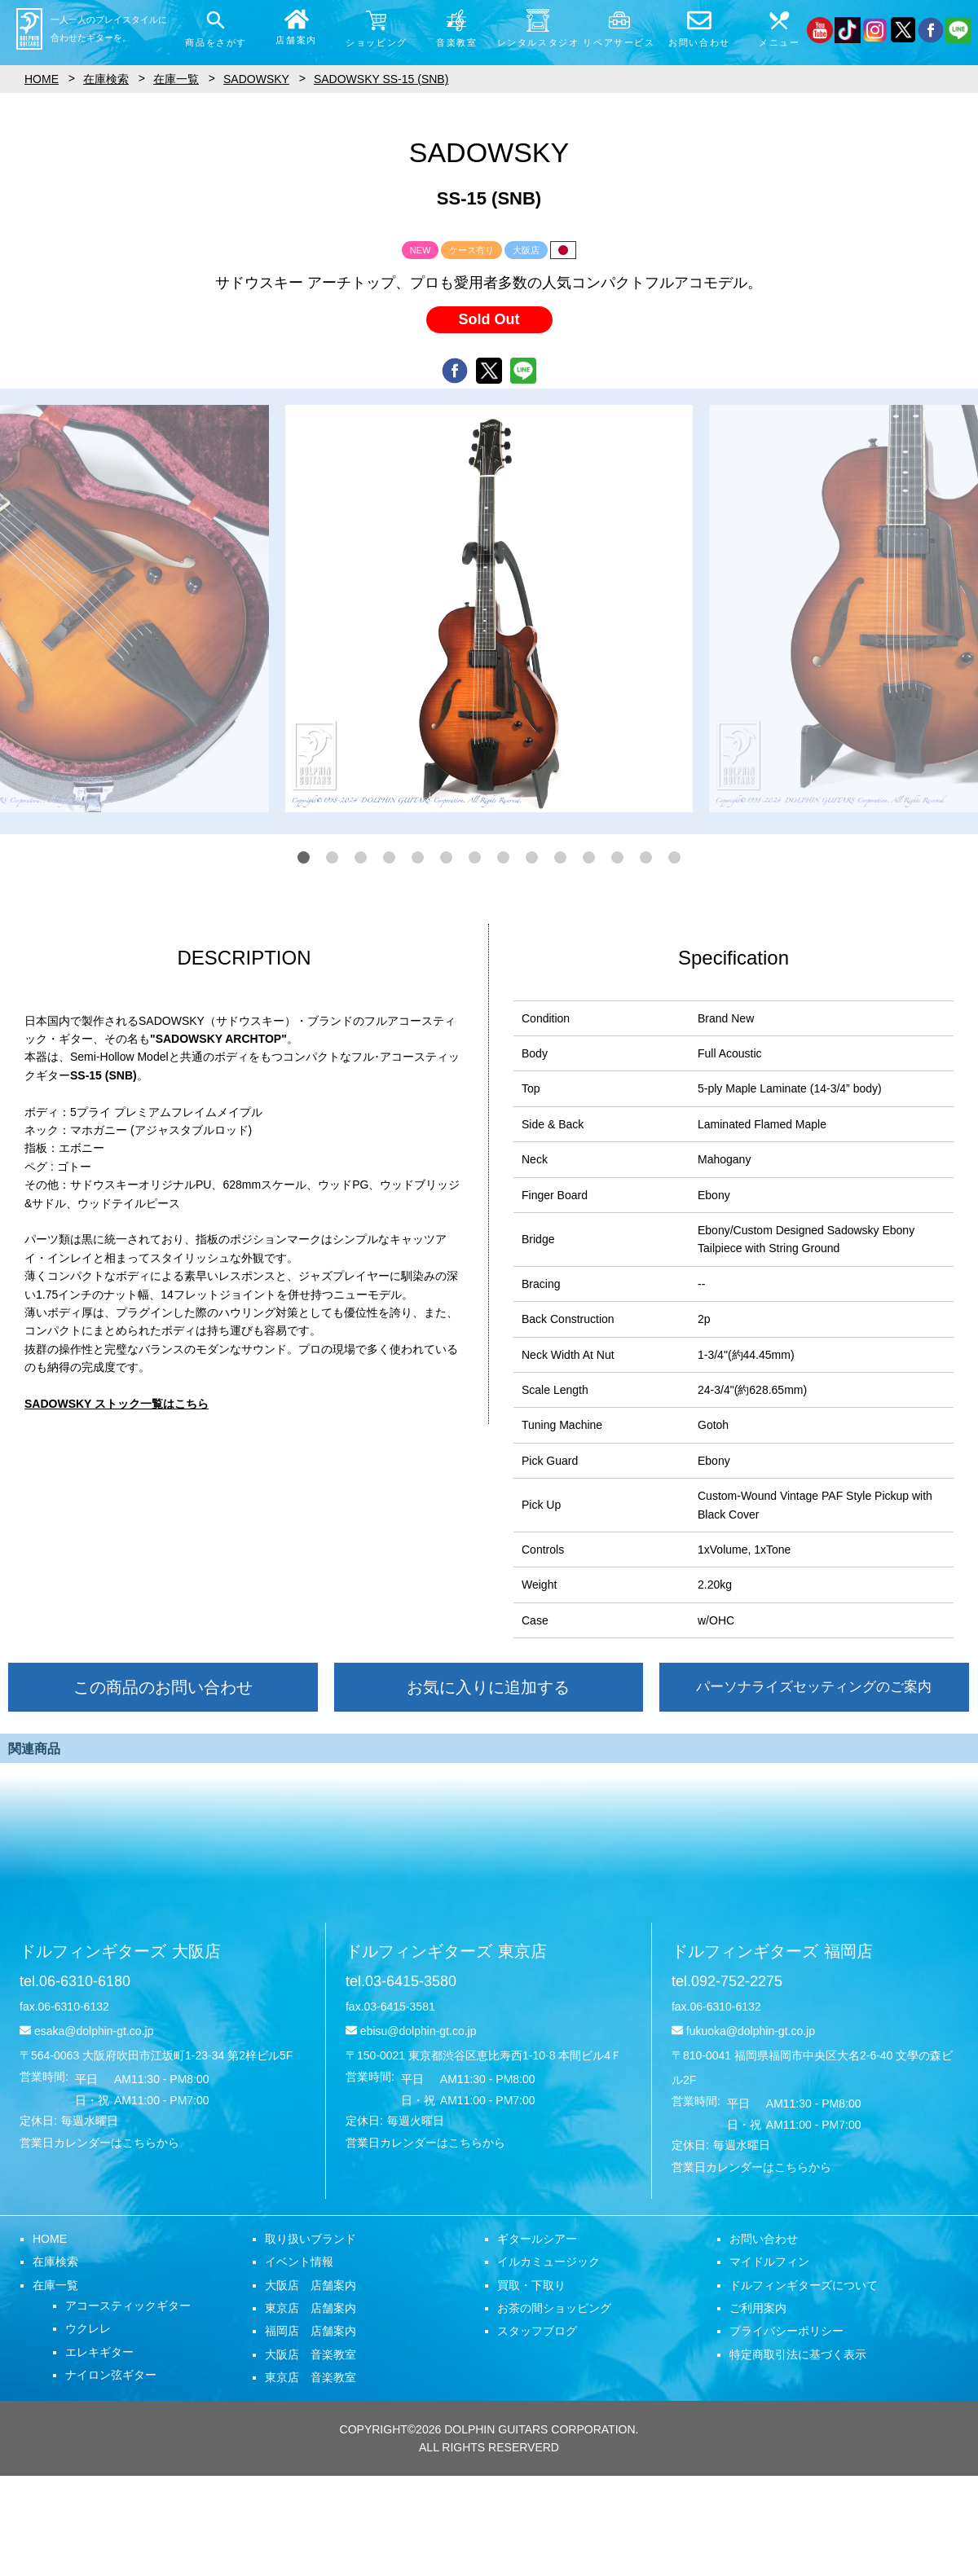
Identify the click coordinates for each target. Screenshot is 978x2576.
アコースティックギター (128, 2305)
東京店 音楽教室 (310, 2377)
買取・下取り (531, 2285)
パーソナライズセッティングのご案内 (814, 1687)
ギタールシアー (537, 2238)
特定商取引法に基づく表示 (797, 2354)
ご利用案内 (757, 2307)
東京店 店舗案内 (310, 2307)
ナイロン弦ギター (110, 2374)
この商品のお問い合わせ (163, 1687)
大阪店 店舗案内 (310, 2285)
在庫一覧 (55, 2285)
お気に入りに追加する (488, 1687)
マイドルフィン (769, 2261)
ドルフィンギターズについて (803, 2285)
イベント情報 (299, 2261)
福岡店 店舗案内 (310, 2330)
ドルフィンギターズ (120, 1951)
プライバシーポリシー (786, 2330)
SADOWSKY (256, 79)
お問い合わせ (763, 2238)
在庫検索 (55, 2261)
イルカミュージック (548, 2261)
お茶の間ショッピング (554, 2307)
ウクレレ (88, 2328)
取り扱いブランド (310, 2238)
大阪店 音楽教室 (310, 2354)
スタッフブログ (537, 2330)
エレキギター (99, 2351)
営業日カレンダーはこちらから (99, 2142)
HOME (50, 2238)
